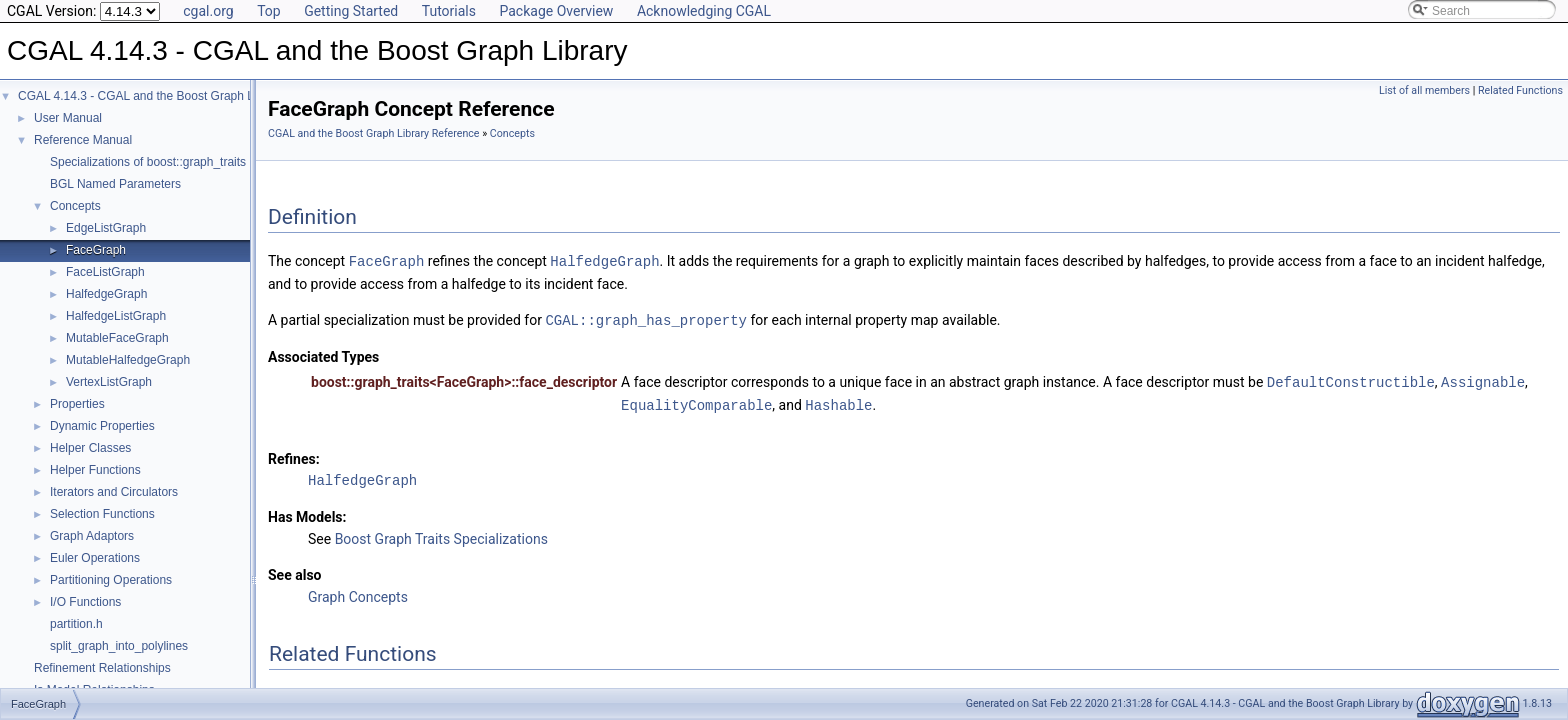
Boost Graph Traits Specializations (441, 535)
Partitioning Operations (111, 580)
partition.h (76, 624)
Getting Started (351, 11)
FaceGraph (96, 250)
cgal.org (208, 11)
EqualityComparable (696, 401)
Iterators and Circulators (114, 492)
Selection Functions (102, 514)
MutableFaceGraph (117, 338)
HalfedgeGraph (106, 294)
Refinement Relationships (102, 668)
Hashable (838, 401)
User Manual (68, 118)
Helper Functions (95, 470)
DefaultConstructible (1351, 379)
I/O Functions (85, 602)
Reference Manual (83, 140)
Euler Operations (95, 558)
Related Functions (1520, 90)
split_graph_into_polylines (119, 646)
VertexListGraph (109, 382)
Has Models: (307, 513)
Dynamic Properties (102, 426)
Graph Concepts (358, 593)
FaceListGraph (105, 272)
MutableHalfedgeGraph (128, 360)
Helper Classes (90, 448)
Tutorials (449, 11)
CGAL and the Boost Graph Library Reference (374, 133)
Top (269, 11)
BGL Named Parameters (115, 184)
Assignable (1483, 379)
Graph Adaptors (92, 536)
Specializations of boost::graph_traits (148, 162)
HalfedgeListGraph (116, 316)
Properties (77, 404)
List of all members (1424, 90)
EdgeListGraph (106, 228)
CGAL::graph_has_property (646, 318)
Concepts (75, 206)
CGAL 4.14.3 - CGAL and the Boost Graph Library (151, 96)
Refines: (294, 455)
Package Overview (556, 11)
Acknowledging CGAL (704, 11)
